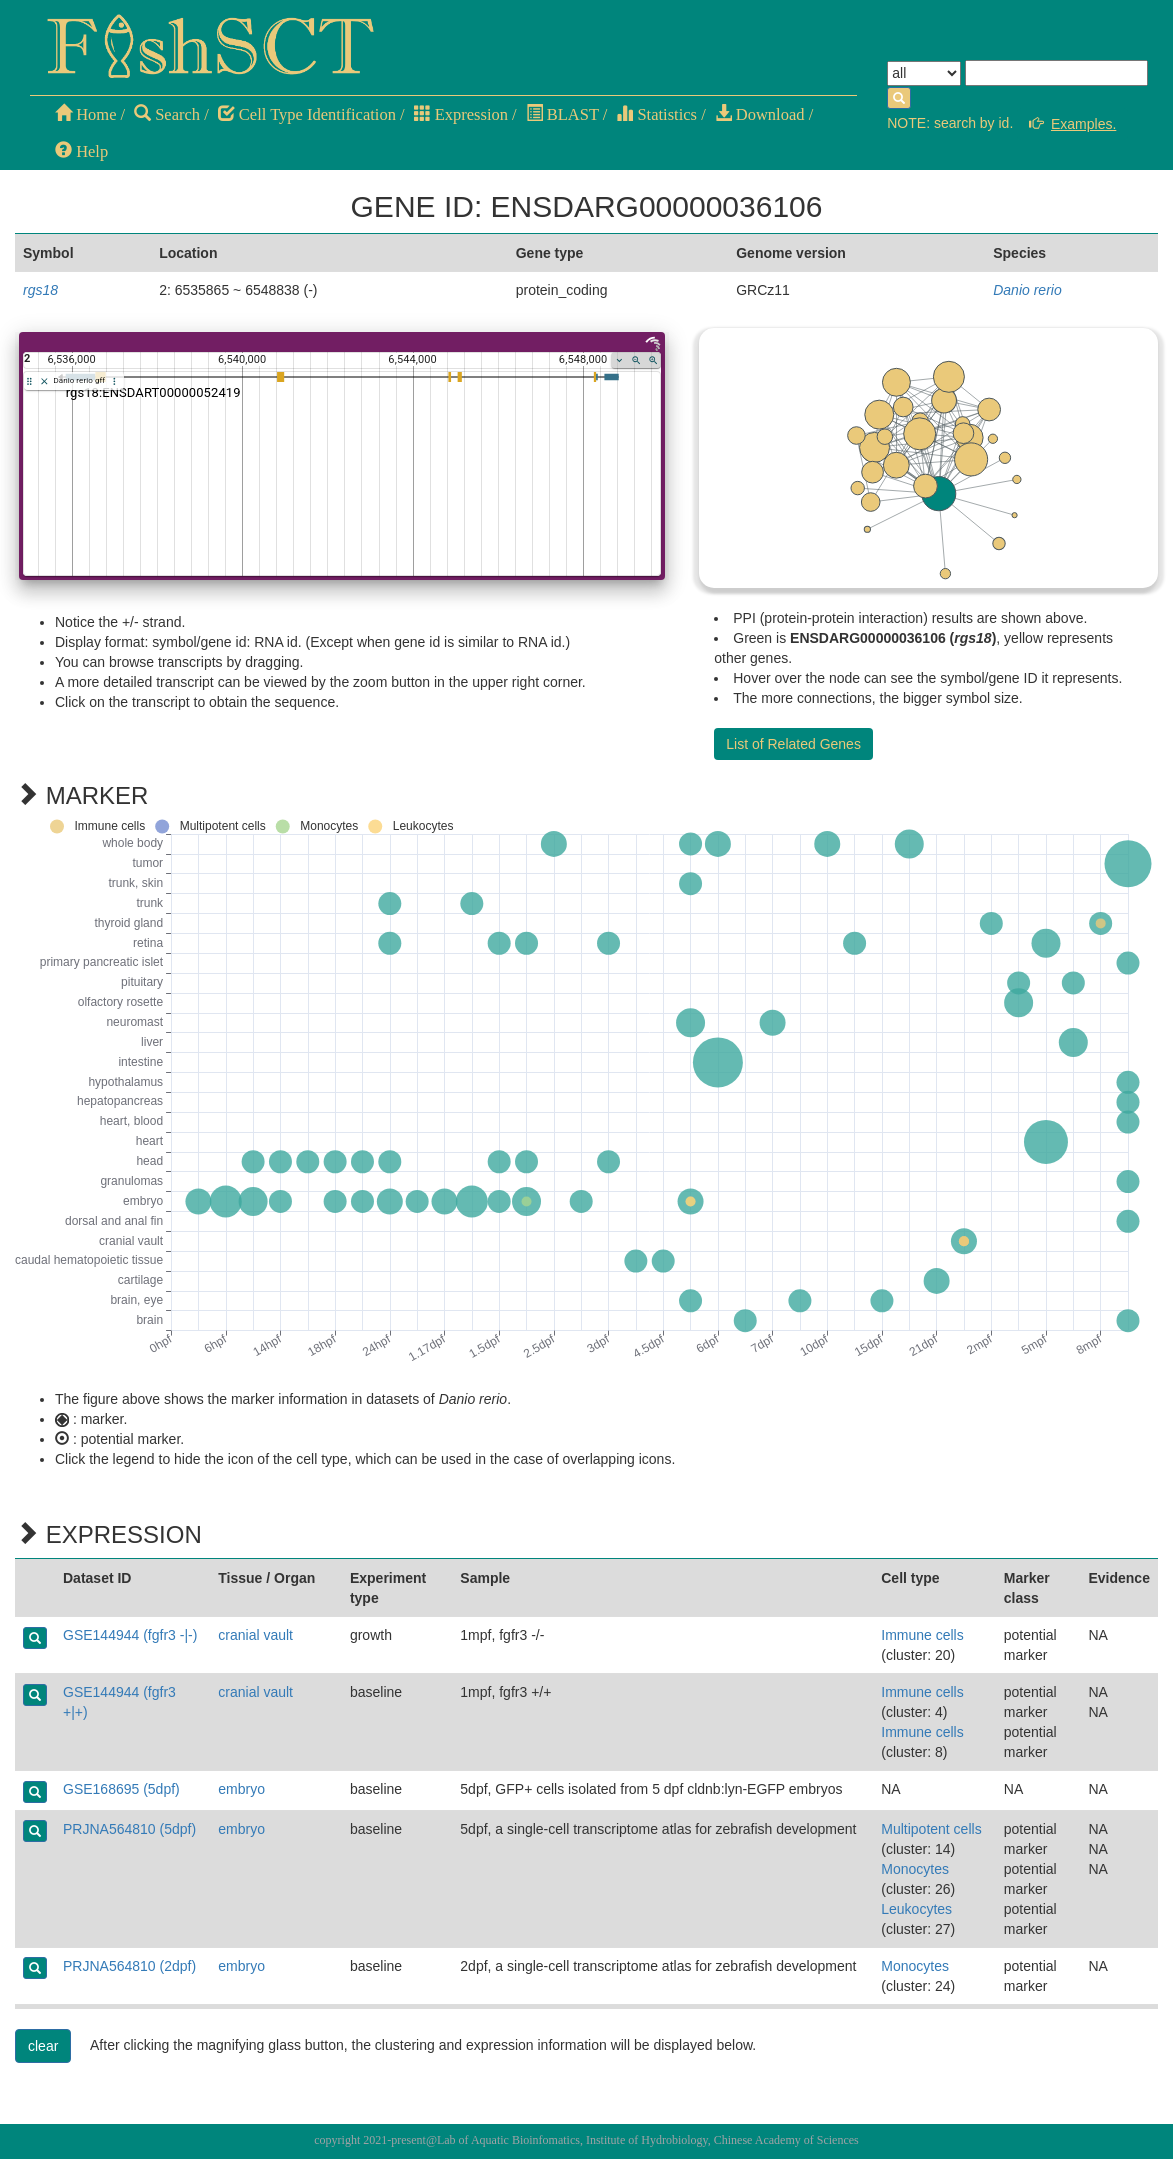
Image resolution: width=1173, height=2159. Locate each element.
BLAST (562, 114)
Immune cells (922, 1635)
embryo (241, 1789)
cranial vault (255, 1635)
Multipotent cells (931, 1829)
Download (760, 114)
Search (167, 114)
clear (43, 2046)
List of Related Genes (793, 744)
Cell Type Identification (307, 114)
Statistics (656, 114)
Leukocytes (916, 1909)
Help (81, 151)
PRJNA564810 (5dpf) (129, 1829)
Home (85, 114)
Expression (461, 114)
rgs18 (40, 290)
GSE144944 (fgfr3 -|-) (130, 1635)
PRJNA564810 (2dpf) (129, 1966)
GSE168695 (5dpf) (121, 1789)
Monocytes (915, 1869)
